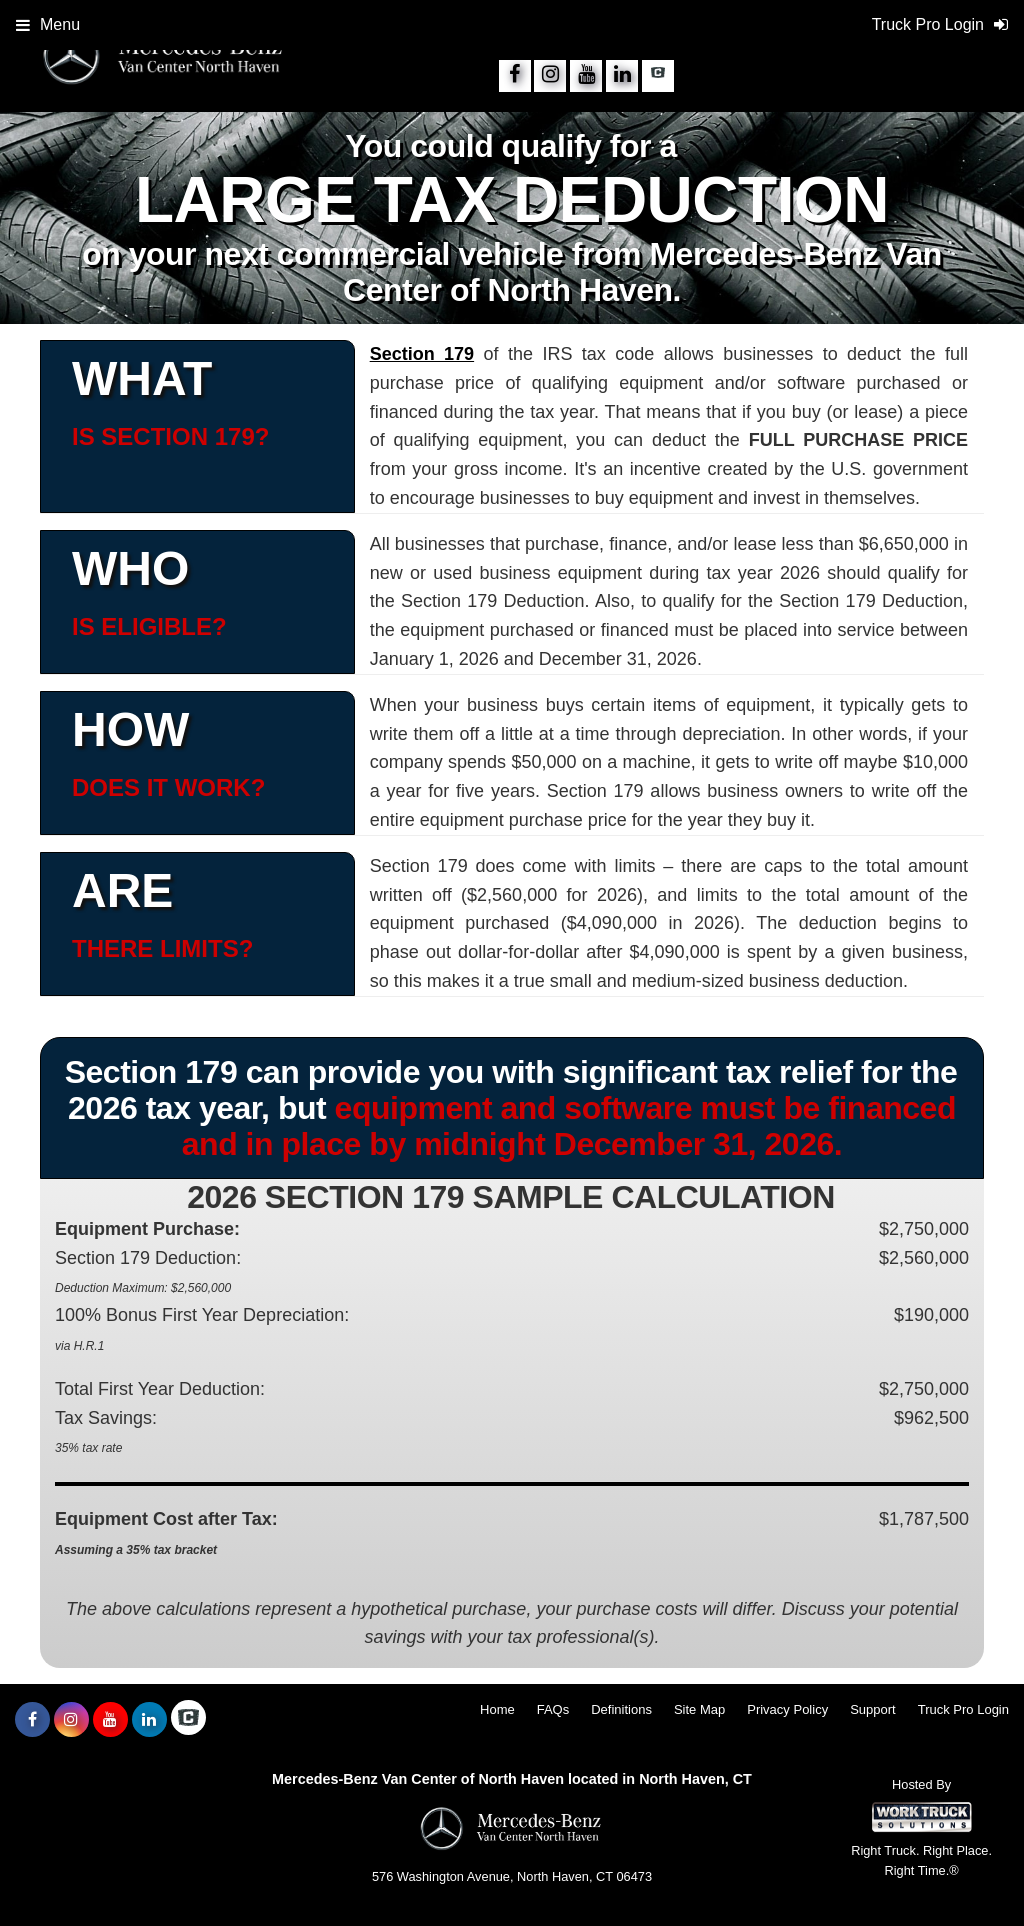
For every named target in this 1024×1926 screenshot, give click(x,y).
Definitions (621, 1709)
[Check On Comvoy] (658, 76)
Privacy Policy (787, 1709)
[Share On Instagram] (550, 76)
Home (497, 1709)
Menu (48, 24)
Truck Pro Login (963, 1709)
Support (873, 1709)
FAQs (553, 1709)
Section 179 (422, 354)
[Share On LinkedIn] (622, 76)
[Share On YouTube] (586, 76)
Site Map (699, 1709)
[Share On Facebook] (515, 76)
